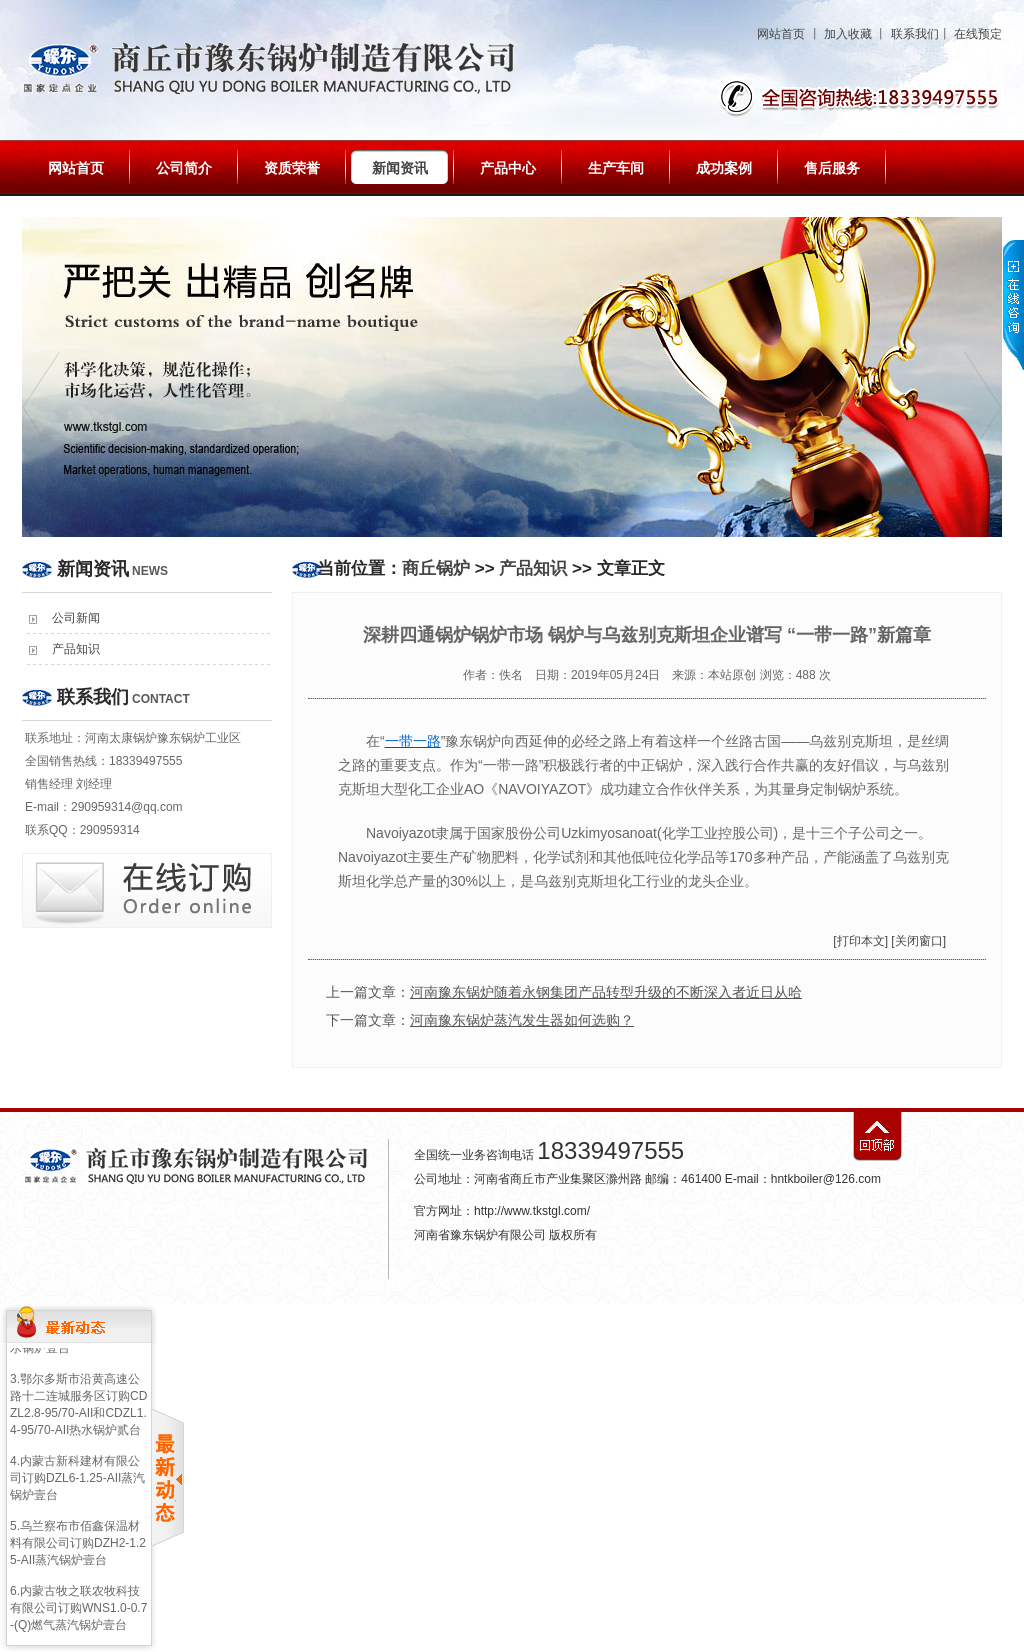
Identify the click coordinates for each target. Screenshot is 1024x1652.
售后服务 (832, 168)
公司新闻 (76, 618)
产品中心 (508, 168)
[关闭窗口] (918, 941)
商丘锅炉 (436, 568)
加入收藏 (848, 34)
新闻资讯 (400, 168)
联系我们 (915, 34)
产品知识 (76, 649)
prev (41, 395)
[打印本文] (860, 941)
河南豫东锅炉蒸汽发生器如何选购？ (522, 1020)
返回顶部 (877, 1136)
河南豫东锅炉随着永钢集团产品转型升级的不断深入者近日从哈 (606, 992)
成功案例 (724, 168)
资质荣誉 (292, 168)
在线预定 (978, 34)
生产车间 (616, 168)
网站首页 (781, 34)
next (983, 395)
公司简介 (184, 168)
